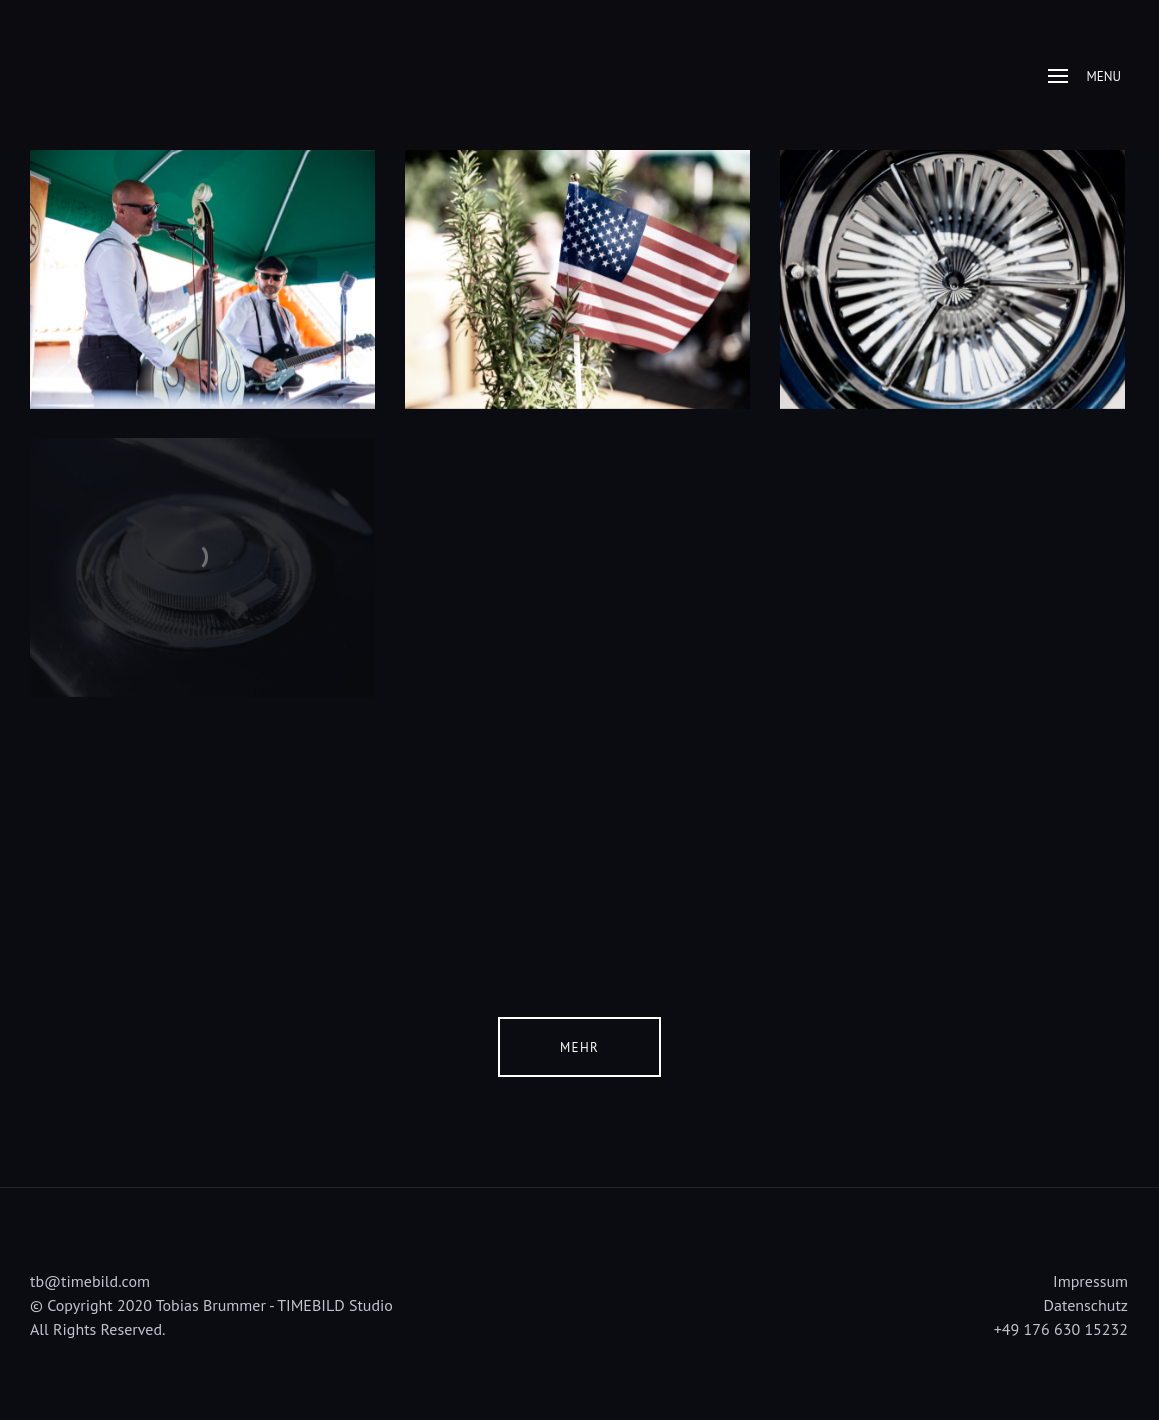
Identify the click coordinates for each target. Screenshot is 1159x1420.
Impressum (1090, 1281)
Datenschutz (1086, 1305)
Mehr (579, 1047)
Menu (1084, 76)
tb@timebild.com (90, 1281)
